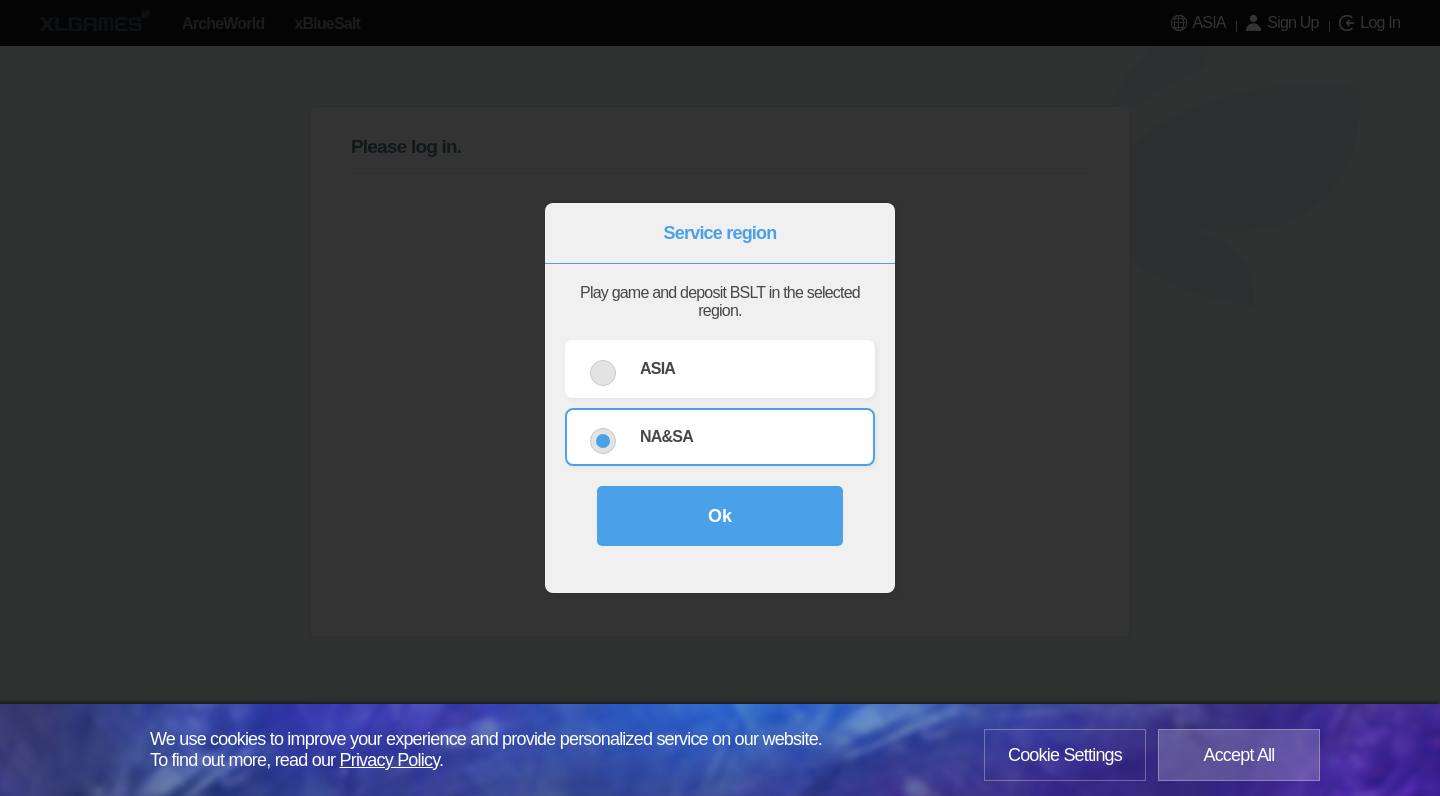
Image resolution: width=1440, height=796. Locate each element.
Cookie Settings (1065, 755)
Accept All (1238, 755)
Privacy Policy (390, 760)
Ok (720, 516)
